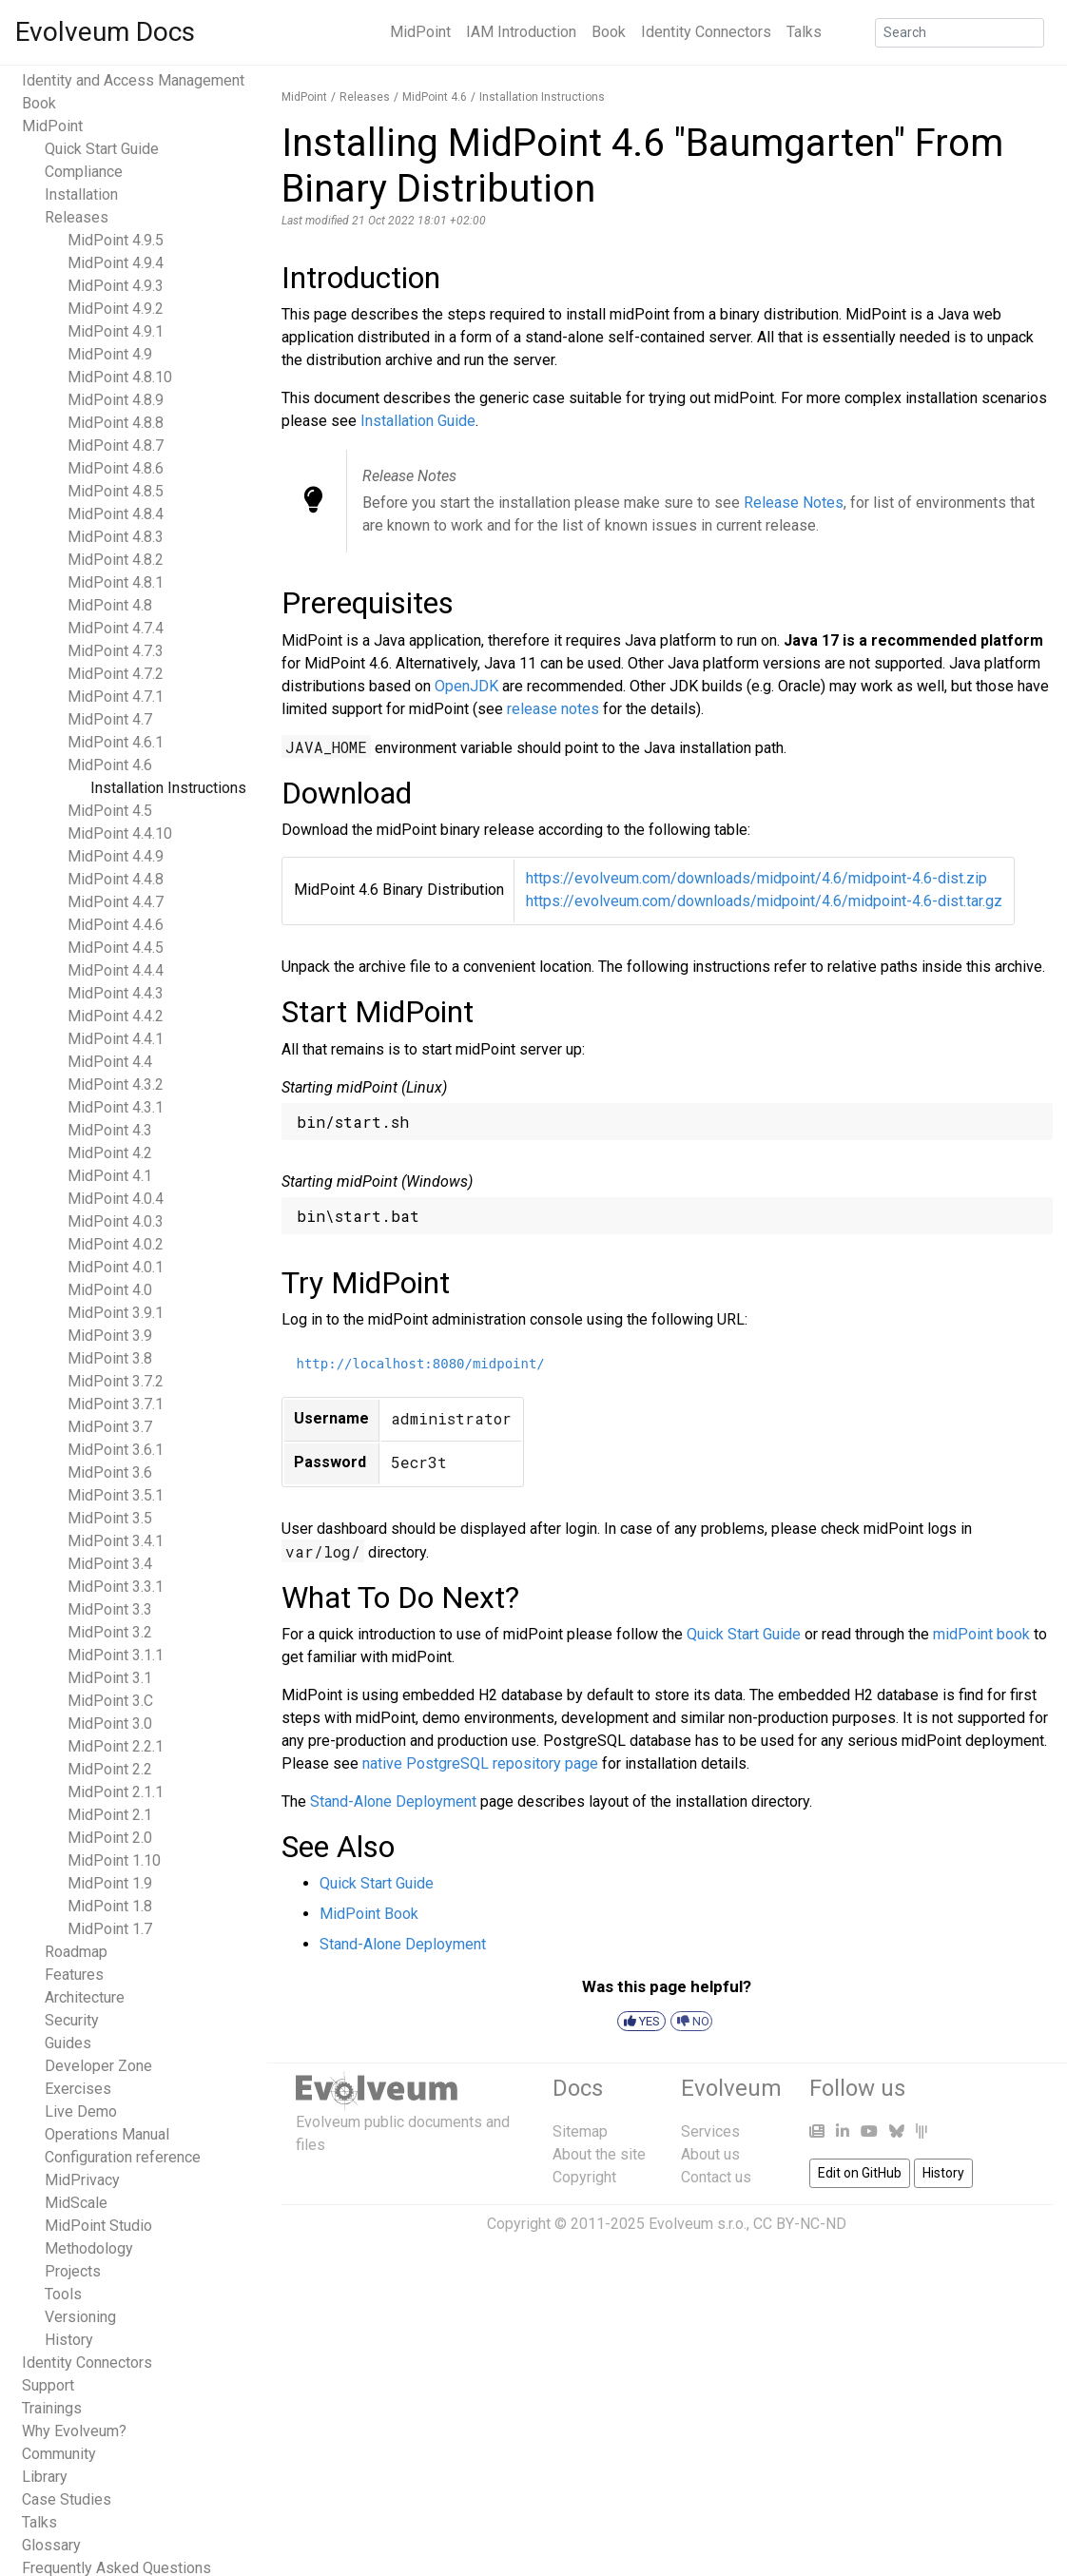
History (69, 2340)
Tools (63, 2294)
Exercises (78, 2089)
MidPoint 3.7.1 (116, 1404)
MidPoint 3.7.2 (116, 1381)
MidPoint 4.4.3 (116, 993)
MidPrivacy (82, 2180)
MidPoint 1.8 (110, 1906)
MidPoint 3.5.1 (116, 1495)
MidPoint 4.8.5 (116, 491)
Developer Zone (98, 2066)
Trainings (52, 2408)
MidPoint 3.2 (110, 1632)
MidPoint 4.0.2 (116, 1244)
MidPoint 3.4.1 (116, 1541)
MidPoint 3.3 (110, 1609)
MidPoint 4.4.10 (120, 833)
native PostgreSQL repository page (480, 1763)
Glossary (51, 2545)
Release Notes (794, 503)
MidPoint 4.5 (110, 811)
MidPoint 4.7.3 (116, 651)
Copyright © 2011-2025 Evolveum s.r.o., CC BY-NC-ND (666, 2224)
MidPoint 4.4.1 (116, 1039)
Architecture (85, 1997)
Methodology (89, 2248)
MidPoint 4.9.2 (116, 309)
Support (48, 2385)
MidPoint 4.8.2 (116, 560)
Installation (81, 194)
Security (72, 2020)
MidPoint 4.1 (110, 1176)
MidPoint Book (369, 1914)
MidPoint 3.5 (110, 1518)
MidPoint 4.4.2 (116, 1016)
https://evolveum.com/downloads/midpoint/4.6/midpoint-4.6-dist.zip (756, 878)
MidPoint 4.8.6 (116, 468)
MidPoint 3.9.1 (116, 1313)
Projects (73, 2271)
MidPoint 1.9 (110, 1883)
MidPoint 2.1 (110, 1815)
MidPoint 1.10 (114, 1860)
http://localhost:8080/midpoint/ (421, 1363)
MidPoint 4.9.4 (116, 263)
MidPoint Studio (98, 2226)
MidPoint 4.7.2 (116, 674)
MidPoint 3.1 (110, 1678)
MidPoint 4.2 (110, 1153)
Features (74, 1975)
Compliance (84, 172)
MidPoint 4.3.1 (116, 1107)
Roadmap (76, 1952)
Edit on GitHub (860, 2172)
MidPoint (420, 32)
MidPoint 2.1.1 (116, 1792)
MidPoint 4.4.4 (116, 970)
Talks (804, 32)
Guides (68, 2043)
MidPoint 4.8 (110, 605)
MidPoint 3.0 (110, 1723)
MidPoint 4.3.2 (116, 1084)
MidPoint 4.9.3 (116, 286)
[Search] (959, 33)
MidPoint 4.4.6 (116, 925)
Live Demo (81, 2111)
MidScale (76, 2203)
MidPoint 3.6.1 (116, 1450)
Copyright (584, 2177)
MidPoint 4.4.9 (116, 856)
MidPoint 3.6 (110, 1472)
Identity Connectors (706, 32)
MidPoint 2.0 (110, 1838)
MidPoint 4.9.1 (116, 331)
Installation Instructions (168, 788)
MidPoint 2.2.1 (116, 1746)
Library (45, 2477)
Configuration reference (123, 2157)
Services (710, 2131)
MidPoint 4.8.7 (116, 445)
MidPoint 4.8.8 (116, 423)
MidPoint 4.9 (110, 354)
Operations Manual (107, 2134)
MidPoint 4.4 (110, 1062)
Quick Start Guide (102, 149)
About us (710, 2154)
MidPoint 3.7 (110, 1427)
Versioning (80, 2317)
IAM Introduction (521, 32)
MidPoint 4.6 (110, 765)
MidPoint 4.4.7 (116, 902)
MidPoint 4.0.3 (116, 1221)
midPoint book (981, 1634)
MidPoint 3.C (110, 1701)
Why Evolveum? (74, 2431)
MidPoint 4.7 (110, 719)
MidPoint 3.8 (110, 1358)
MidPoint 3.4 (110, 1564)
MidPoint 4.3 (110, 1130)
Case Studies (66, 2499)
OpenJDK (466, 686)
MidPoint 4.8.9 (116, 400)
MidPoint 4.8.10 (120, 377)
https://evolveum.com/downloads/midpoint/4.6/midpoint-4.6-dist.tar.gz (764, 901)
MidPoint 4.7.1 (116, 697)
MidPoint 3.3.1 (116, 1587)
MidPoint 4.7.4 (116, 628)
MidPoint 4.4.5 (116, 948)
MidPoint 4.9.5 (116, 240)
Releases (76, 217)
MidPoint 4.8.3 (116, 537)
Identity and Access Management (133, 80)
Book (609, 32)
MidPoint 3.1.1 (116, 1655)
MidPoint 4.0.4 (116, 1199)
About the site (599, 2154)
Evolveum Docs (105, 32)
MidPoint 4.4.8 (116, 879)
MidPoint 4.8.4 (116, 514)
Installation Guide (417, 421)
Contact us (716, 2177)
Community (59, 2454)
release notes (553, 709)
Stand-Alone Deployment (393, 1801)
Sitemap (580, 2131)
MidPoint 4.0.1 (116, 1267)
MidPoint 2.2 (110, 1769)
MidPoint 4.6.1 (116, 742)
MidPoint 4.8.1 (116, 582)
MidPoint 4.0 (110, 1290)
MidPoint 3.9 (110, 1336)
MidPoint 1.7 (110, 1929)
